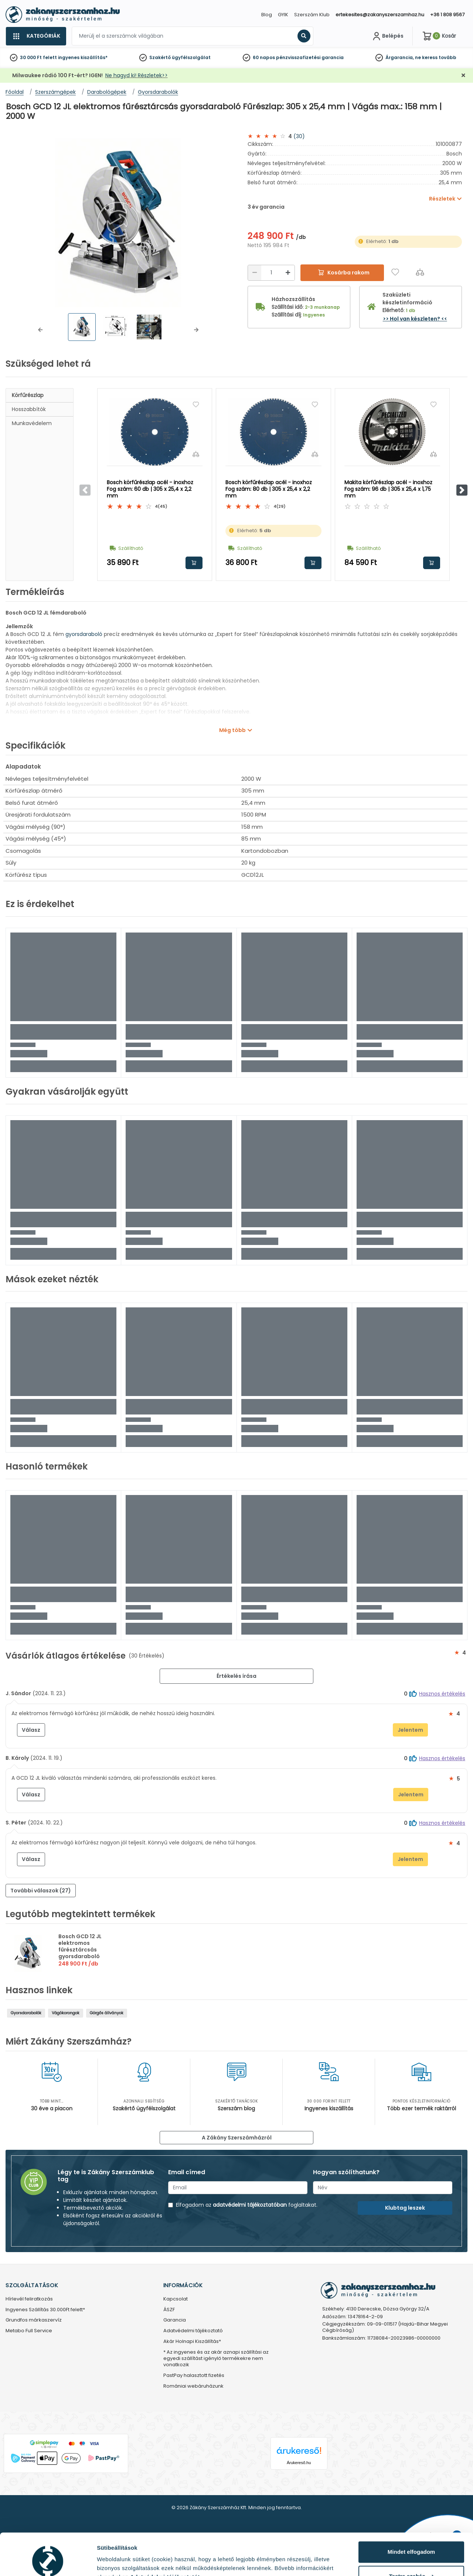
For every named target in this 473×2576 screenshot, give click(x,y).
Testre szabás (411, 2540)
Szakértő (160, 57)
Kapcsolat (175, 2299)
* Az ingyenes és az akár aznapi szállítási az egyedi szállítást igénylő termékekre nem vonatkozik (216, 2358)
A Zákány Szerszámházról (237, 2137)
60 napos (264, 57)
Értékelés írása (236, 1676)
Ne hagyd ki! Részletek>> (136, 75)
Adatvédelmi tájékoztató (193, 2331)
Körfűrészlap (28, 395)
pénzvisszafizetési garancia (310, 57)
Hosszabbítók (29, 409)
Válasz (31, 1730)
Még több (232, 730)
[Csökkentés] (254, 272)
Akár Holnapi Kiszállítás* (192, 2342)
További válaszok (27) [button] (40, 1890)
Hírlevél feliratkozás (29, 2299)
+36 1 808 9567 (447, 14)
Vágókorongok (65, 2013)
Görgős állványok (106, 2013)
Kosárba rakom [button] (194, 563)
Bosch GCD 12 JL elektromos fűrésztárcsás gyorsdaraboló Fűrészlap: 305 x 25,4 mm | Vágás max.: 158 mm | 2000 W (87, 1956)
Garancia (174, 2320)
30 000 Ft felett (38, 57)
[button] (40, 329)
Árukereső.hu (299, 2462)
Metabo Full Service (29, 2331)
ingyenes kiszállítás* (83, 57)
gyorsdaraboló (84, 634)
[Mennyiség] (271, 272)
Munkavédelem (32, 423)
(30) (299, 136)
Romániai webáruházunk (193, 2386)
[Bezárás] (463, 75)
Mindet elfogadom (411, 2516)
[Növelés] (288, 272)
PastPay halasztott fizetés (193, 2376)
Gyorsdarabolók (26, 2013)
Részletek (110, 2561)
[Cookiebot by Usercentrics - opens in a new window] (48, 2561)
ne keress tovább (435, 57)
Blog (266, 14)
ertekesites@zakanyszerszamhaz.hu (380, 14)
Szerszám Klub (312, 14)
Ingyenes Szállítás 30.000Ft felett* (45, 2310)
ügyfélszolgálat (191, 57)
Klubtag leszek (405, 2207)
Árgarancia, (399, 57)
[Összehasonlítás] (420, 272)
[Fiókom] (387, 36)
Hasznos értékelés (442, 1693)
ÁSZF (169, 2310)
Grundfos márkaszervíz (34, 2320)
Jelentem (410, 1730)
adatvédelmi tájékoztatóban (250, 2205)
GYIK (283, 14)
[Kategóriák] (36, 36)
